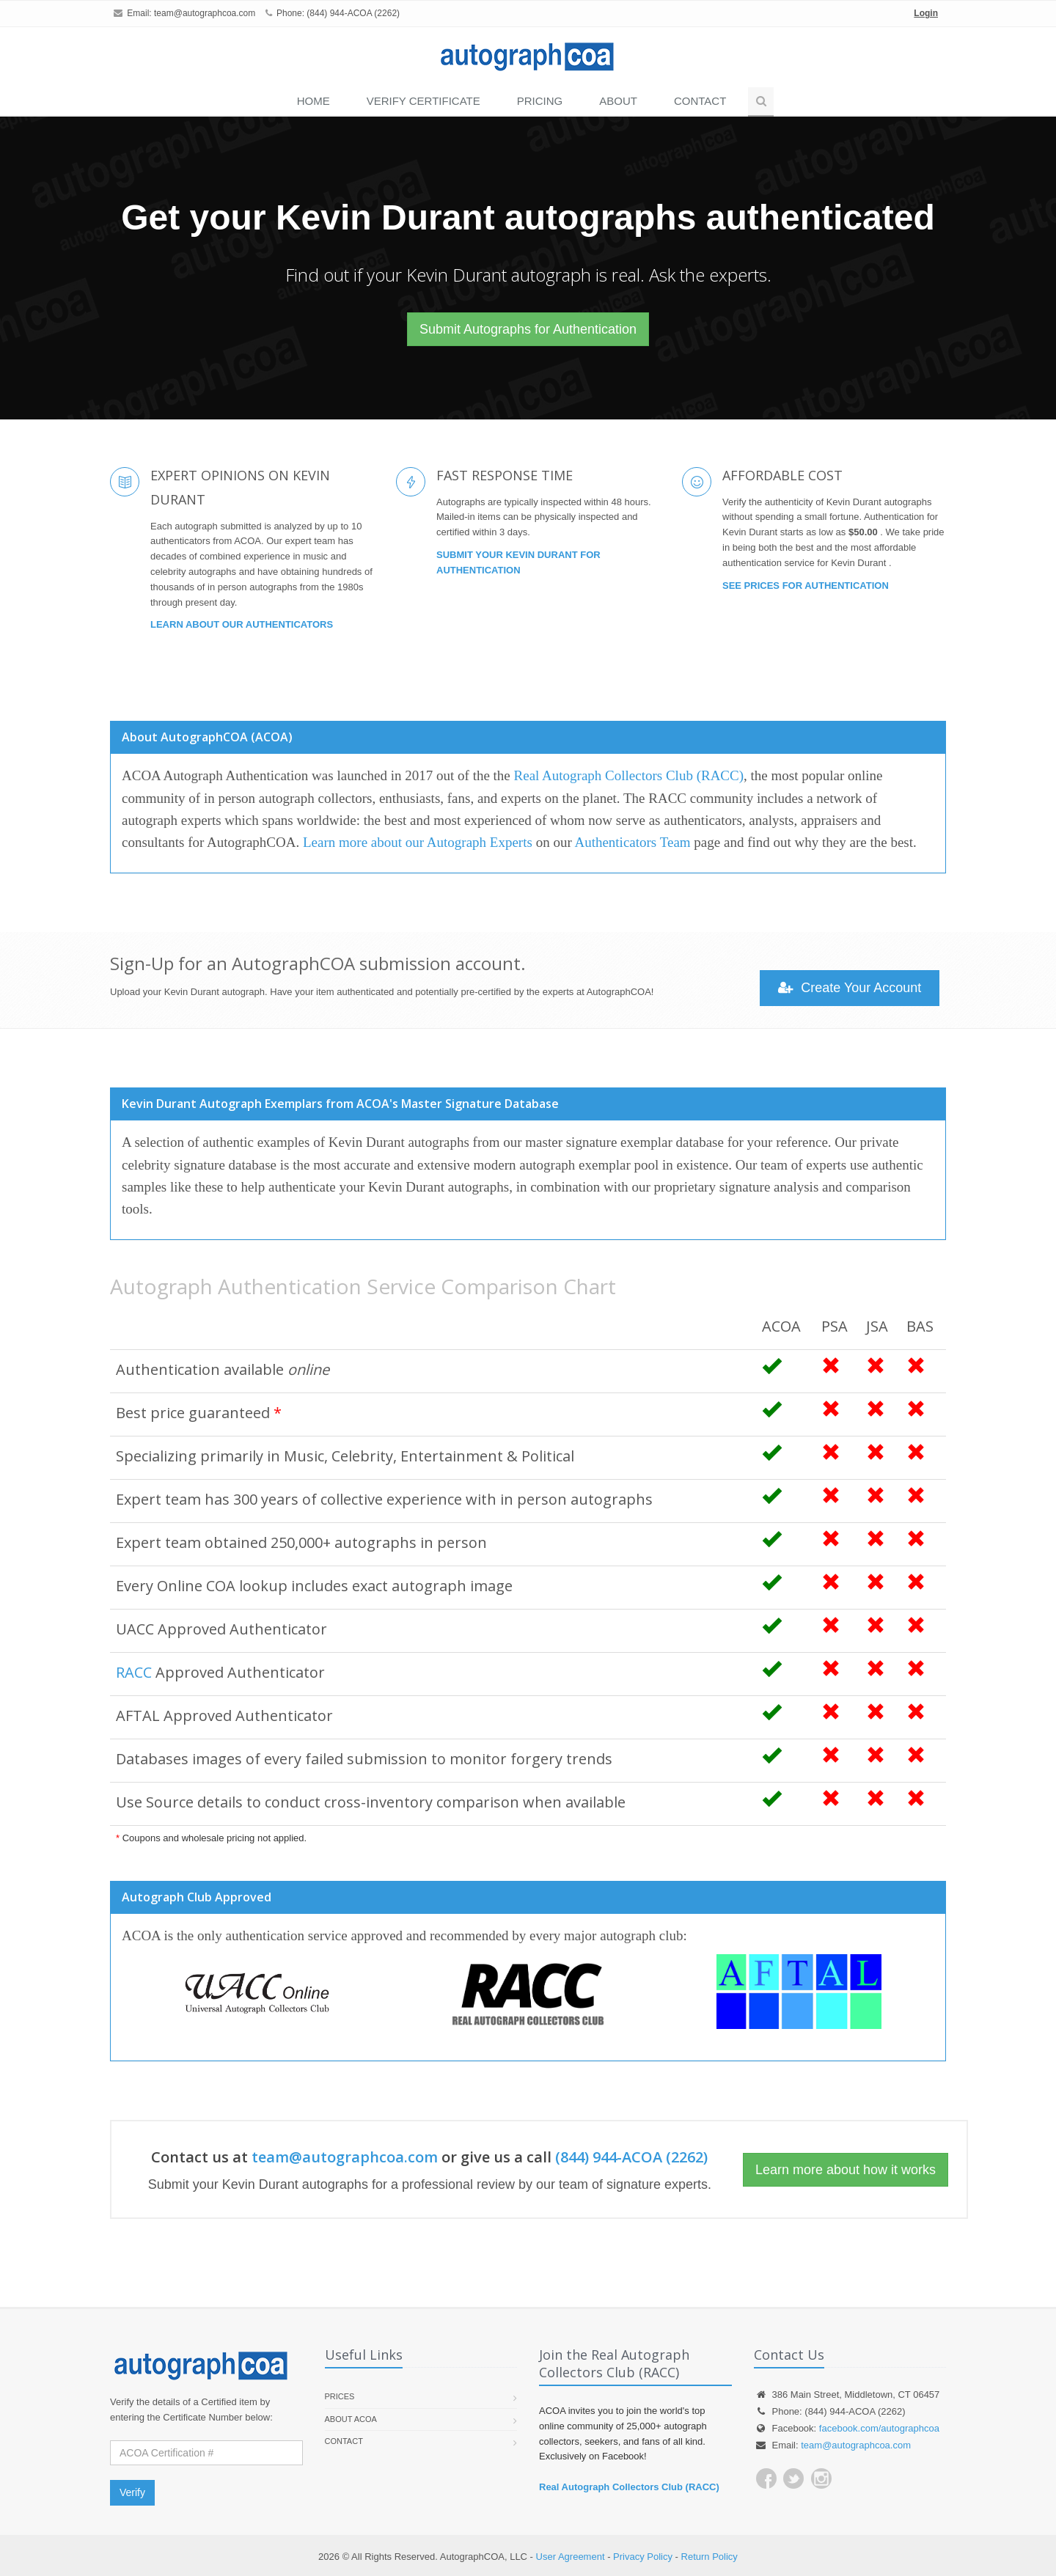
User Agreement (570, 2556)
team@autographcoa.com (204, 13)
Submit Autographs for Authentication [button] (528, 329)
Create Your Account (849, 987)
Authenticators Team (632, 842)
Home (313, 101)
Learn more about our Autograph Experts (417, 842)
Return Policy (709, 2556)
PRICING (540, 101)
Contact (700, 101)
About (618, 101)
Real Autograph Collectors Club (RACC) (629, 775)
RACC (134, 1672)
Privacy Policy (642, 2556)
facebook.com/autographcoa (879, 2428)
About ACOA (351, 2419)
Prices (340, 2396)
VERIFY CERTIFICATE (423, 101)
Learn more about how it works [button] (845, 2169)
